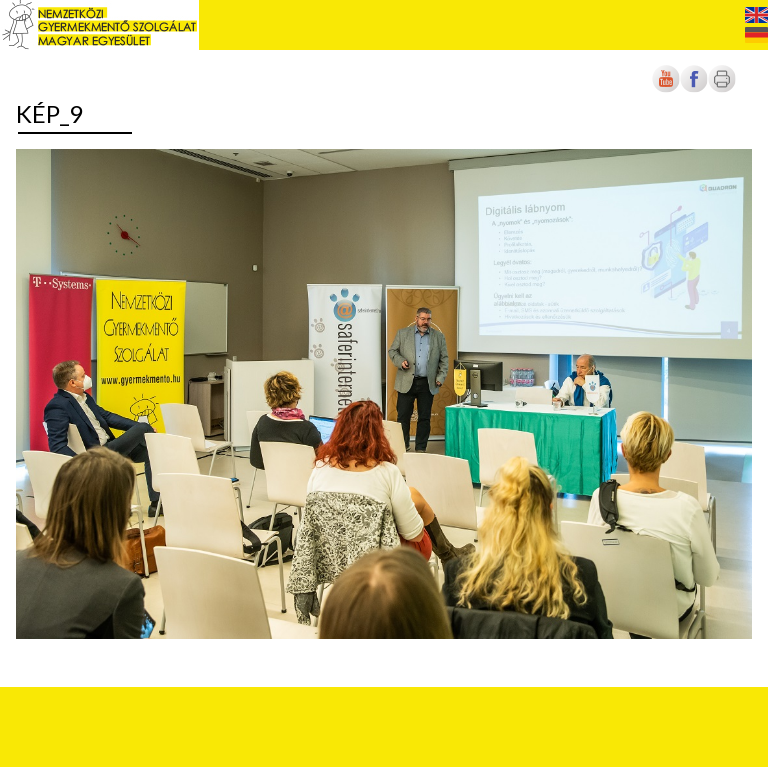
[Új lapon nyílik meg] (694, 88)
